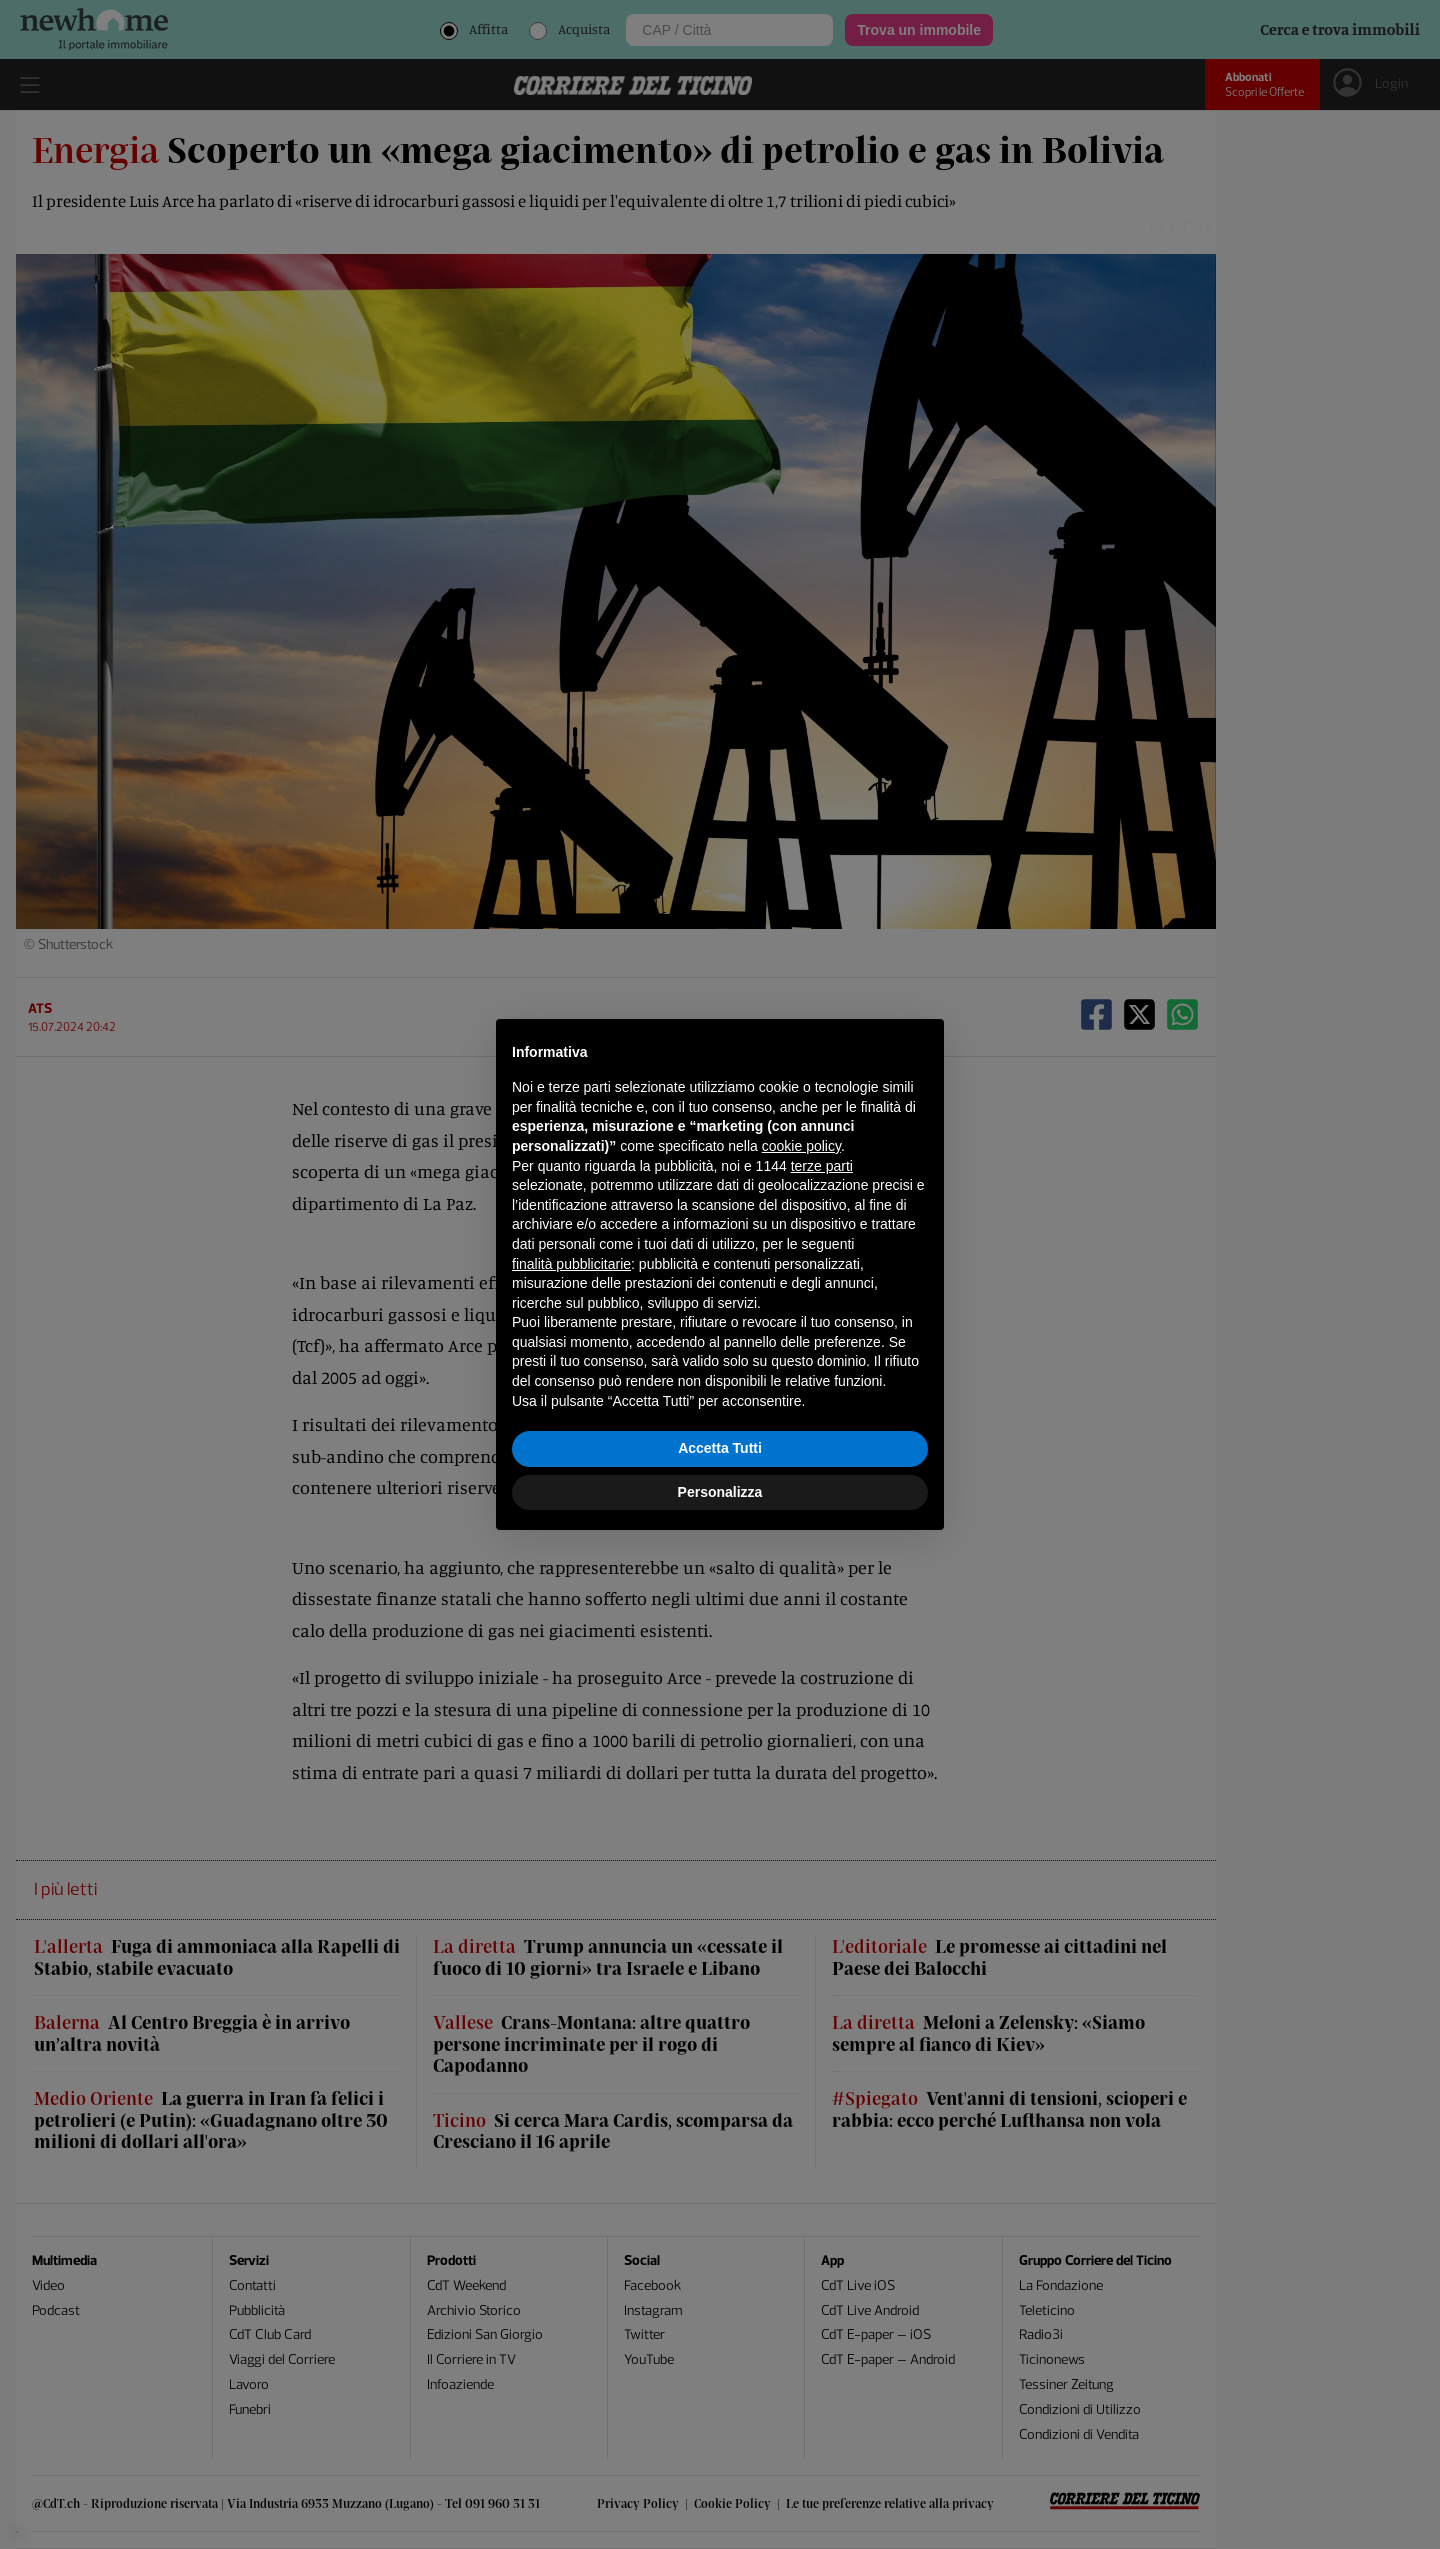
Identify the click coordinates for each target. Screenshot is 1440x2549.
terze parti (822, 1166)
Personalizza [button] (720, 1492)
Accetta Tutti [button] (720, 1448)
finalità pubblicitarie (571, 1264)
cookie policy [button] (801, 1146)
